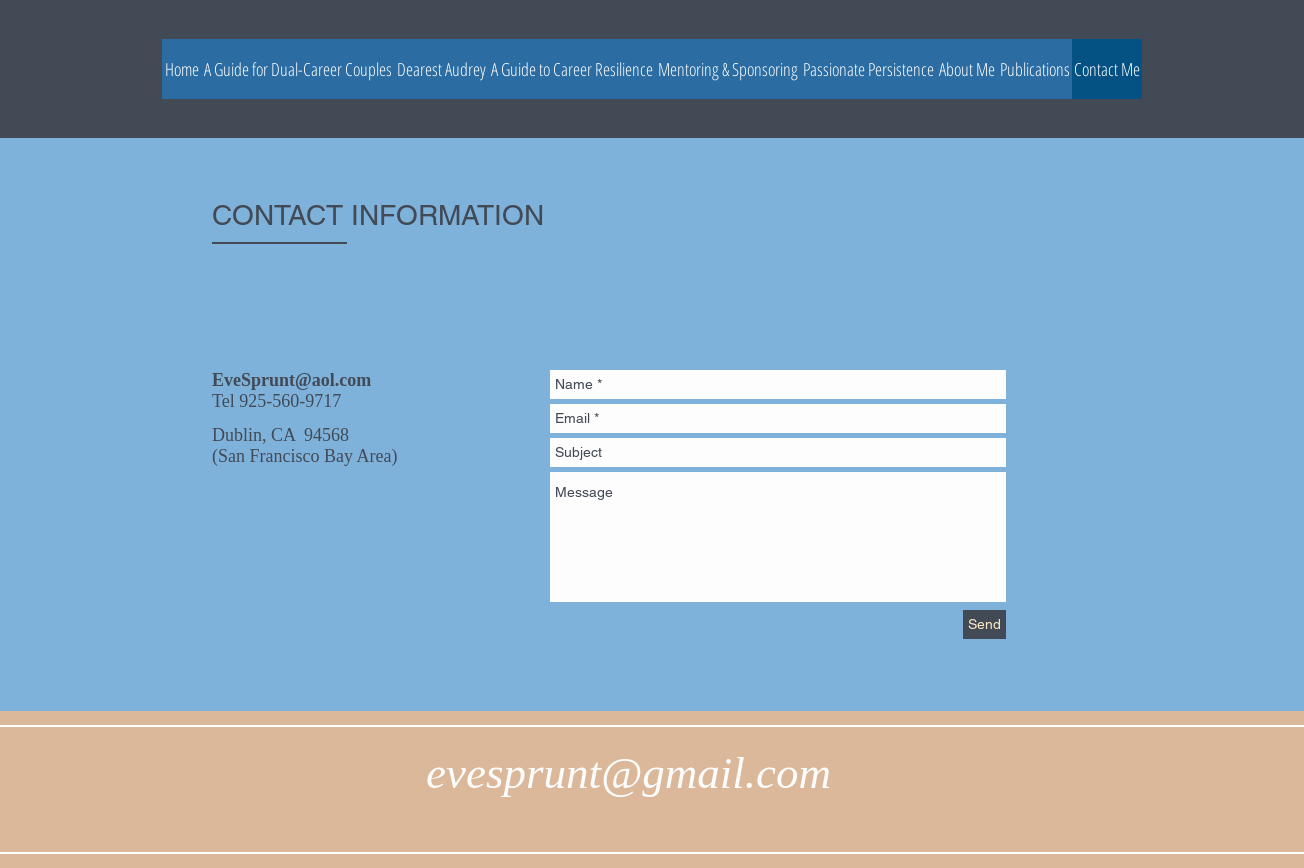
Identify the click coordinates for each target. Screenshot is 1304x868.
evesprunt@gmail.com (628, 773)
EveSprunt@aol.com (291, 380)
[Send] (984, 624)
